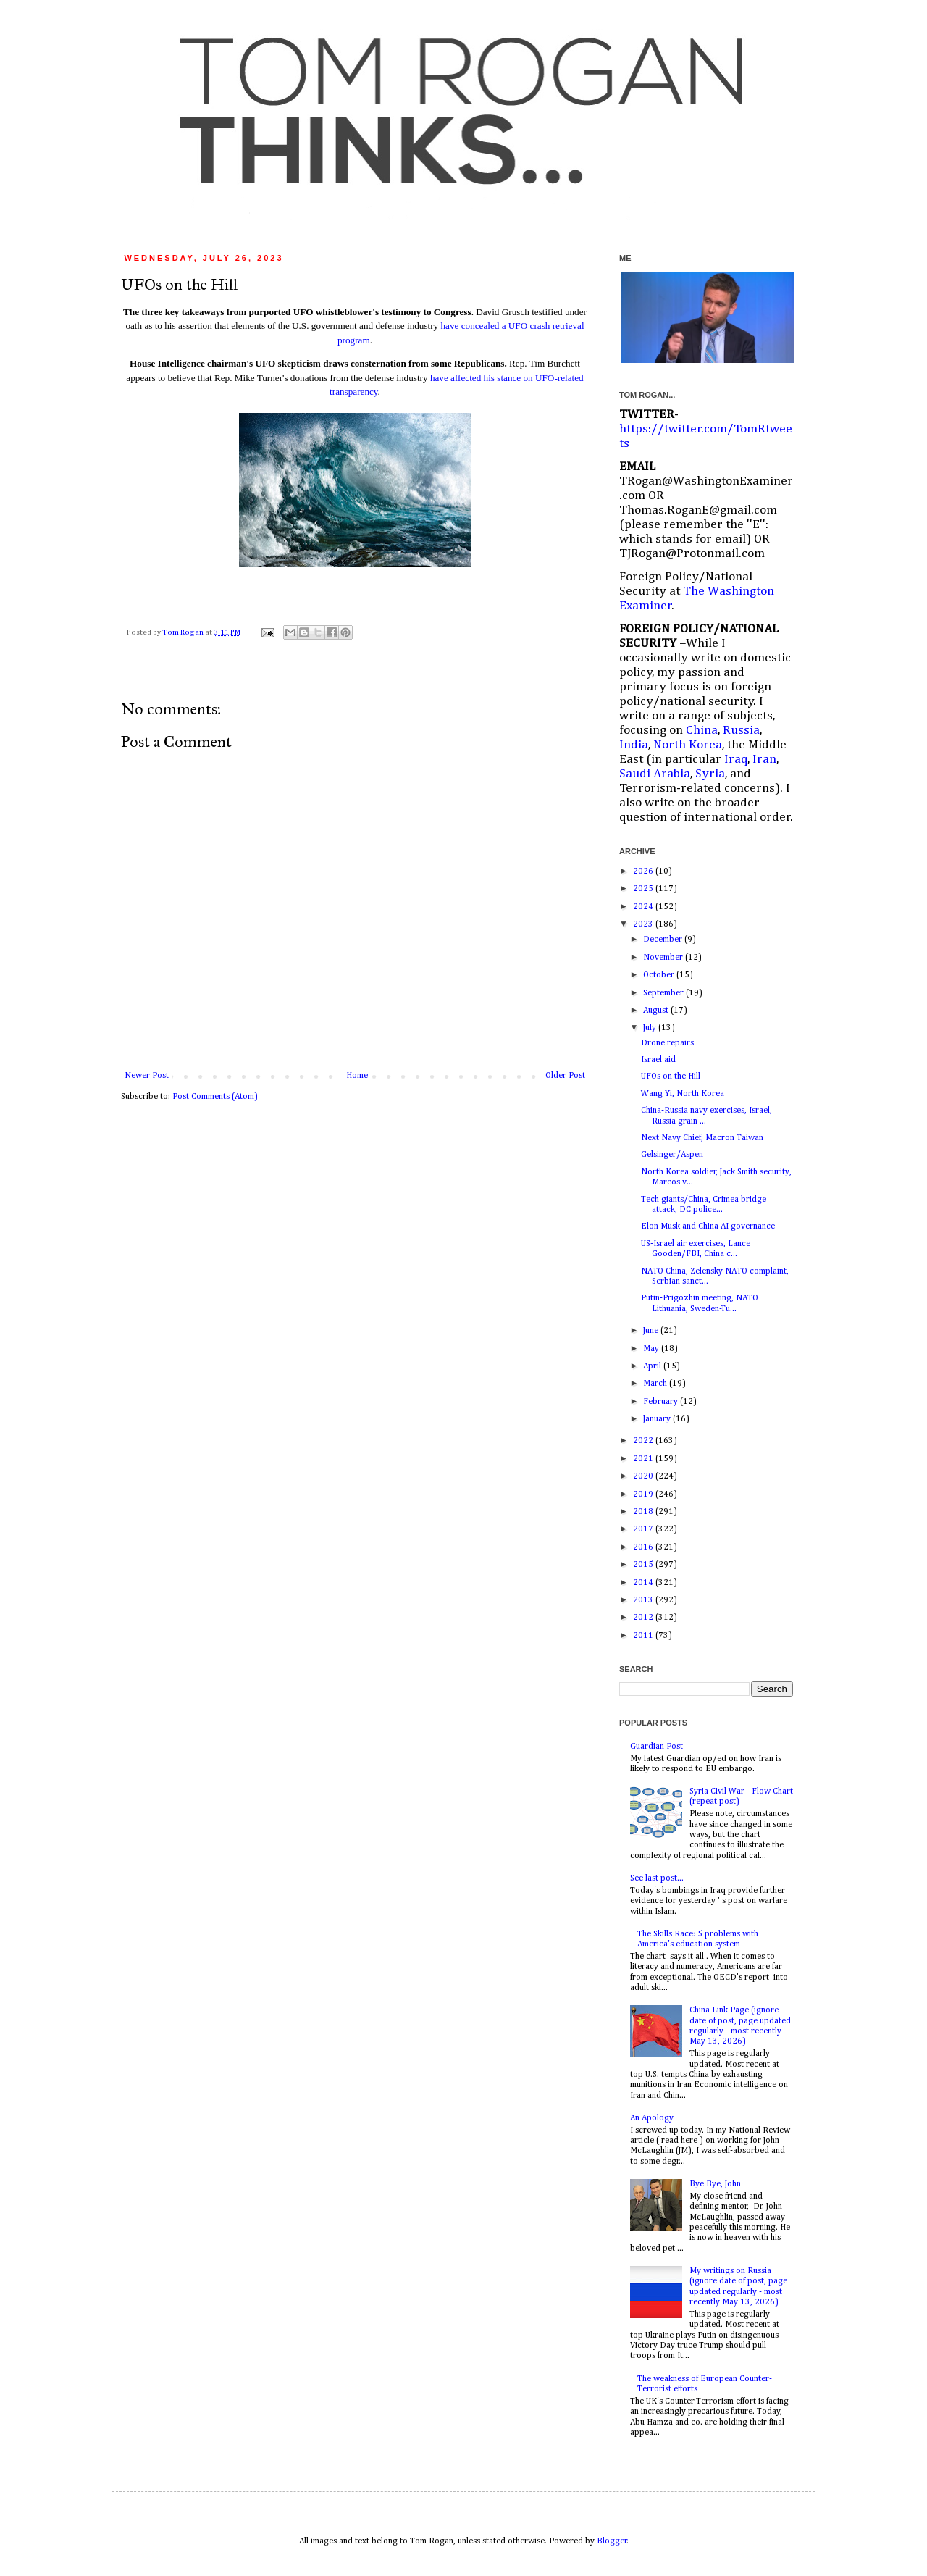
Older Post (565, 1075)
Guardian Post (656, 1746)
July (650, 1028)
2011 (644, 1635)
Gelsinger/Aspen (672, 1154)
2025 (644, 889)
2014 (644, 1582)
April (653, 1366)
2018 (644, 1511)
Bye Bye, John (715, 2184)
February (661, 1401)
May (652, 1349)
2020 (644, 1476)
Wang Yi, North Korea (682, 1094)
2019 (644, 1494)
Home (357, 1075)
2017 (644, 1529)
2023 (644, 924)
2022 (644, 1441)
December (663, 939)
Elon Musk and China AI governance (708, 1226)
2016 (644, 1547)
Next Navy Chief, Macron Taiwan (702, 1138)
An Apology (652, 2118)
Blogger (612, 2541)
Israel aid (658, 1059)
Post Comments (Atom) (215, 1096)
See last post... (657, 1878)
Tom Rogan (183, 632)
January (658, 1419)
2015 (644, 1564)
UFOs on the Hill (670, 1076)
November (664, 957)
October (659, 975)
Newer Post (147, 1075)
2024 (644, 907)
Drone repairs (667, 1043)
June (651, 1330)
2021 (644, 1459)
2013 (644, 1600)
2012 (644, 1617)
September (664, 993)
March (656, 1383)
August (657, 1010)
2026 (644, 871)
